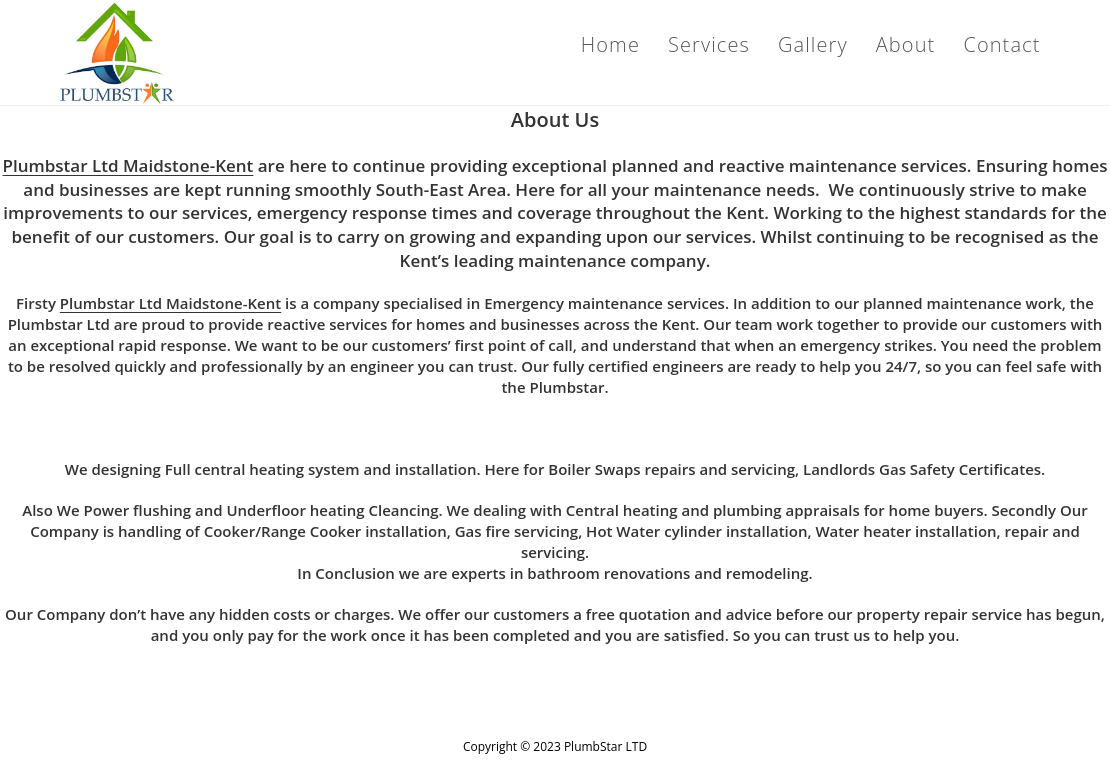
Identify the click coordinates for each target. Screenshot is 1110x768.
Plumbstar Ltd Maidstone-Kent (128, 165)
